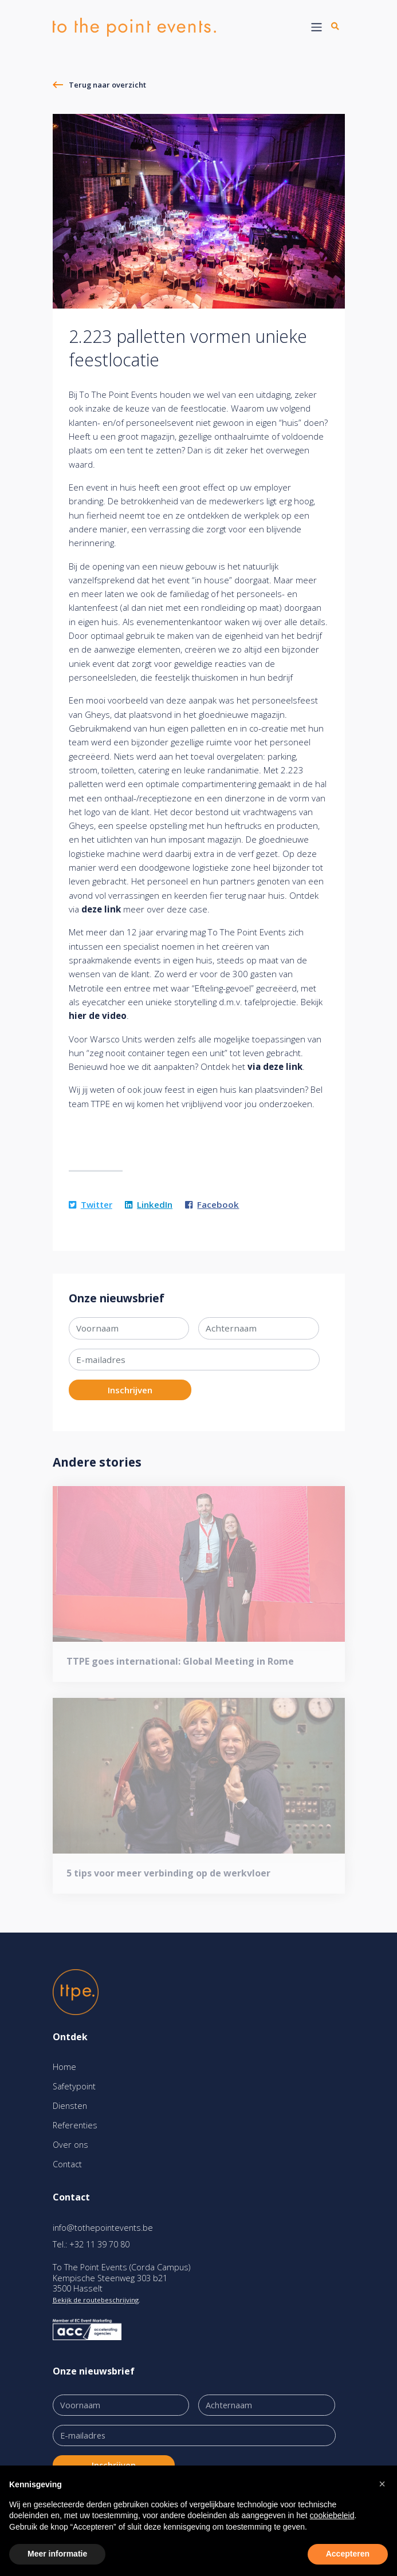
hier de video (98, 1015)
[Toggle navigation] (316, 27)
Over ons (70, 2144)
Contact (67, 2164)
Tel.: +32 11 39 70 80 (91, 2244)
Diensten (70, 2105)
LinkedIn (148, 1204)
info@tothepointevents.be (103, 2227)
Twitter (90, 1204)
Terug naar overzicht (107, 85)
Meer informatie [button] (57, 2553)
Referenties (75, 2125)
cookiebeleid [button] (332, 2515)
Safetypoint (74, 2086)
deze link (101, 909)
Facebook (212, 1204)
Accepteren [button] (348, 2553)
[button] (382, 2484)
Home (64, 2066)
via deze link (274, 1066)
